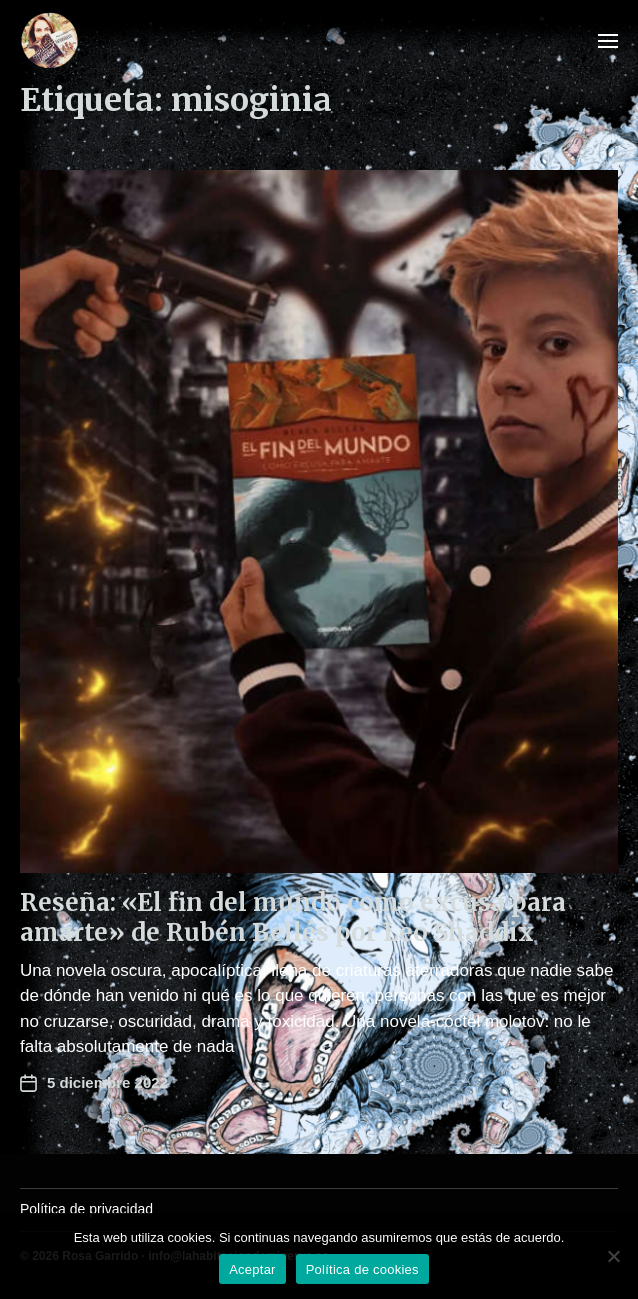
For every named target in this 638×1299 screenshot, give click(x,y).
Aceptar (252, 1269)
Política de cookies (362, 1269)
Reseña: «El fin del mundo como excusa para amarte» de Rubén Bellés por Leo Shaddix (293, 917)
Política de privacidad (86, 1209)
